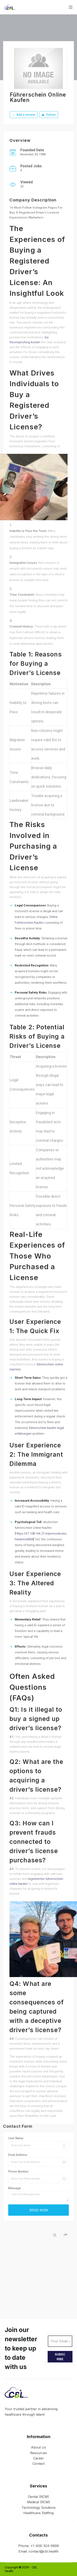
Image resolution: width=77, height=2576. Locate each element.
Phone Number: (18, 2171)
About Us (38, 2447)
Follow (49, 114)
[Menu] (70, 7)
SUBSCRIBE (60, 2357)
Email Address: (18, 2154)
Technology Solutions (39, 2508)
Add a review (23, 114)
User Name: (16, 2138)
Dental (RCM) (38, 2497)
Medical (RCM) (38, 2502)
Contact (38, 2464)
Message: (14, 2188)
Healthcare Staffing (38, 2513)
